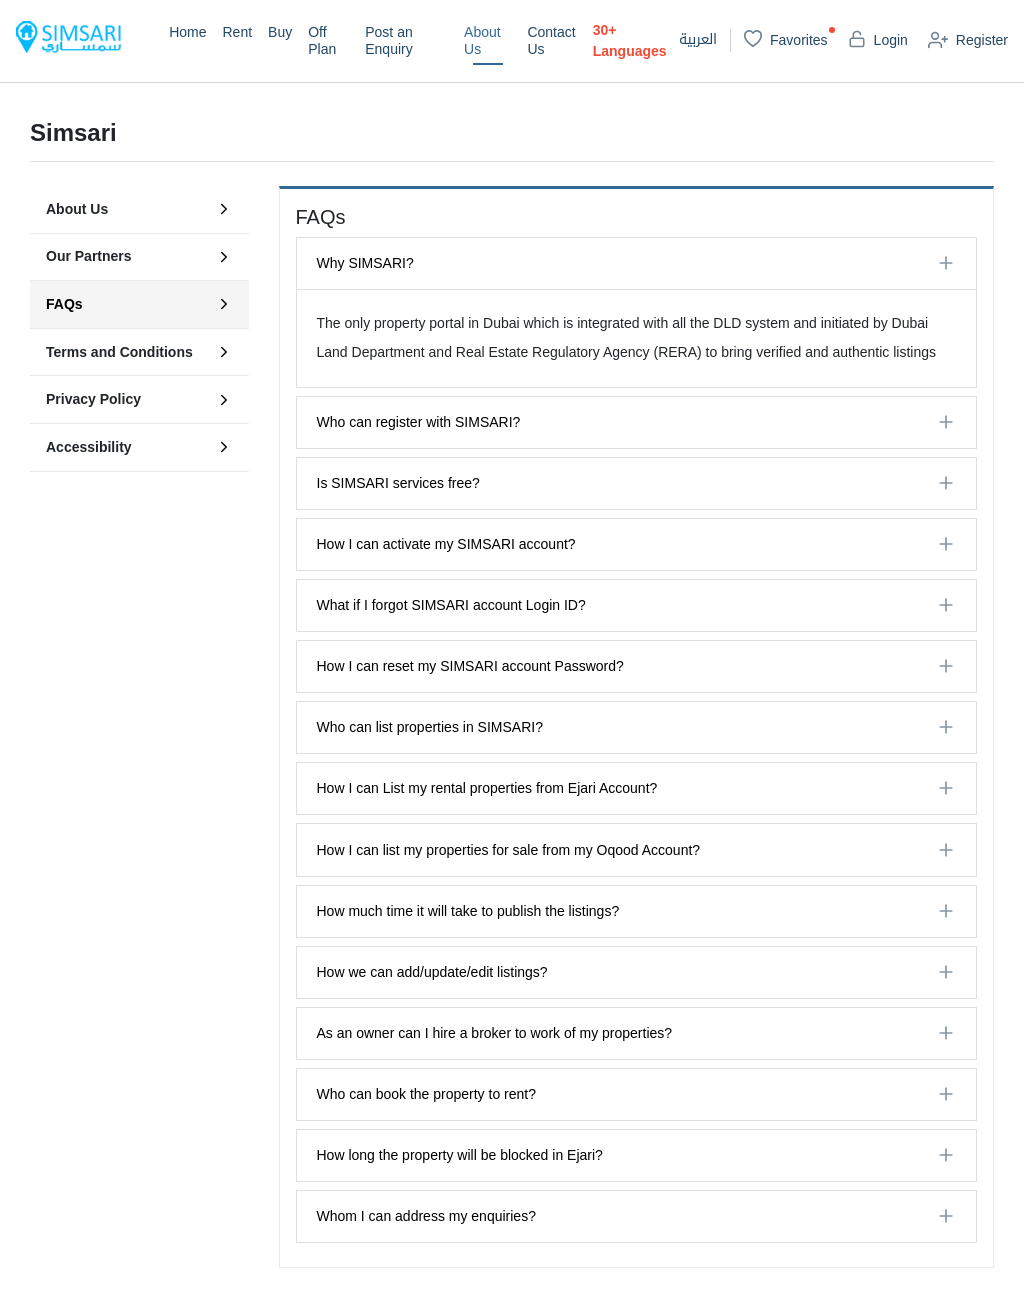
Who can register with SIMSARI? (419, 422)
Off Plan (322, 40)
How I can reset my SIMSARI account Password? (470, 666)
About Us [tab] (139, 209)
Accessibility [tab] (139, 447)
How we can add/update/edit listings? (432, 972)
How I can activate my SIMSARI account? (446, 544)
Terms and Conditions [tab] (139, 352)
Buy (280, 32)
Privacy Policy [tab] (139, 400)
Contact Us (551, 40)
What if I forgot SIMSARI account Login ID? (451, 605)
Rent (237, 32)
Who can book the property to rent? (426, 1094)
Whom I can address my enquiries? (426, 1216)
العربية (698, 40)
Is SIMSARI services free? (398, 483)
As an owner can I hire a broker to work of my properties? (495, 1033)
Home (187, 32)
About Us (482, 40)
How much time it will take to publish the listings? (468, 911)
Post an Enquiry (388, 40)
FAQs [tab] (139, 304)
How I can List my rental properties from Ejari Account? (487, 788)
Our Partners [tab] (139, 257)
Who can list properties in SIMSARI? (430, 727)
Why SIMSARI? (365, 263)
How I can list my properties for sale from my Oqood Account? (509, 850)
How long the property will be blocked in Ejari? (460, 1155)
